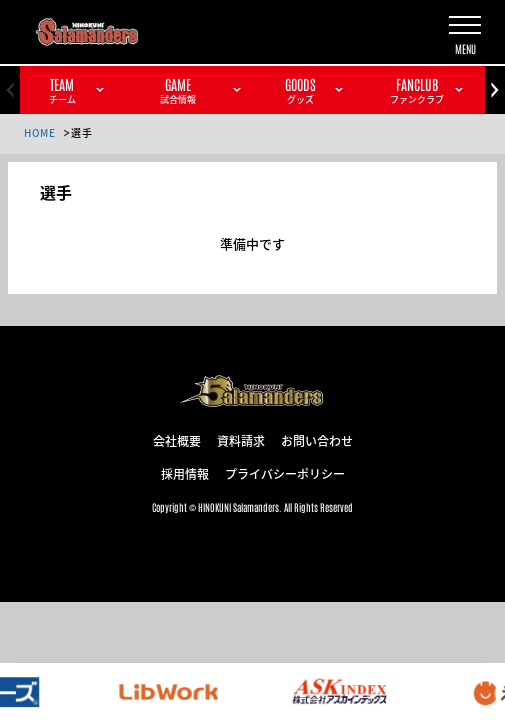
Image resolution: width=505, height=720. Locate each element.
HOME (39, 132)
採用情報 (185, 473)
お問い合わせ (317, 440)
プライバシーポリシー (285, 473)
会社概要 (177, 440)
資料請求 (241, 440)
